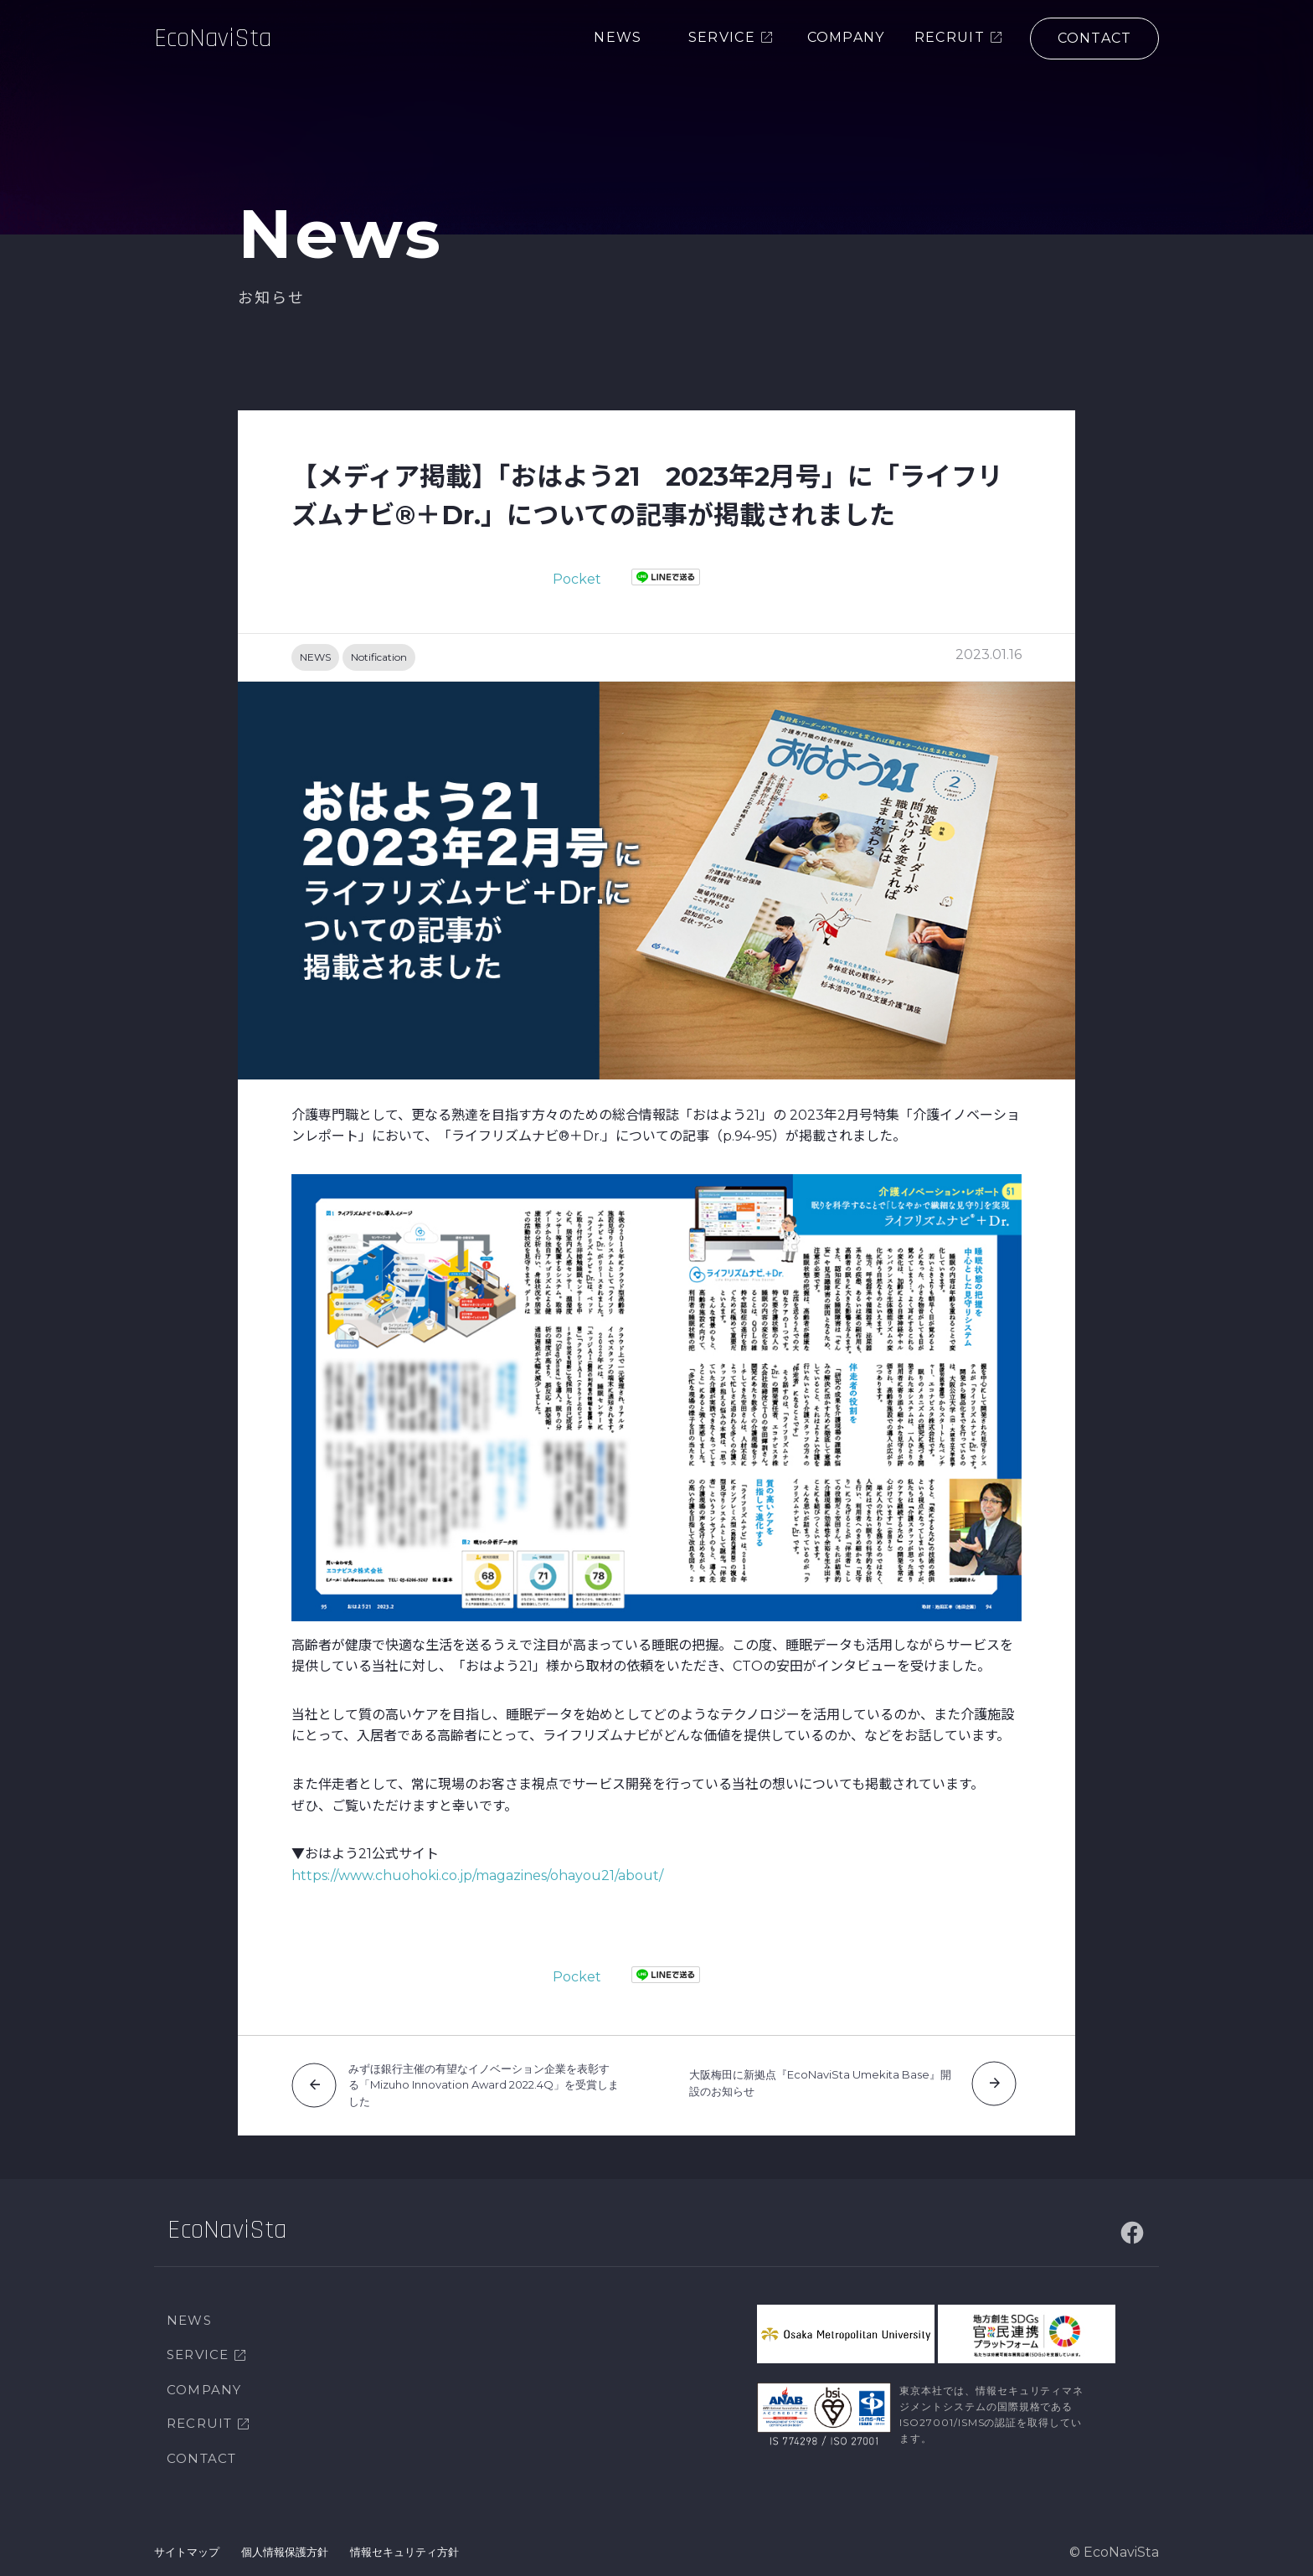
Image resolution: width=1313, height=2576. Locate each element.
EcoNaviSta (220, 54)
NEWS (315, 657)
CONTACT (201, 2458)
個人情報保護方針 (284, 2551)
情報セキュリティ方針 (404, 2551)
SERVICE (198, 2354)
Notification (379, 657)
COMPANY (204, 2390)
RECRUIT (199, 2423)
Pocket (577, 579)
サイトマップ (186, 2551)
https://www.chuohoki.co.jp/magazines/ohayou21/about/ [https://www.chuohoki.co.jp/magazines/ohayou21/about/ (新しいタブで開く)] (477, 1875)
